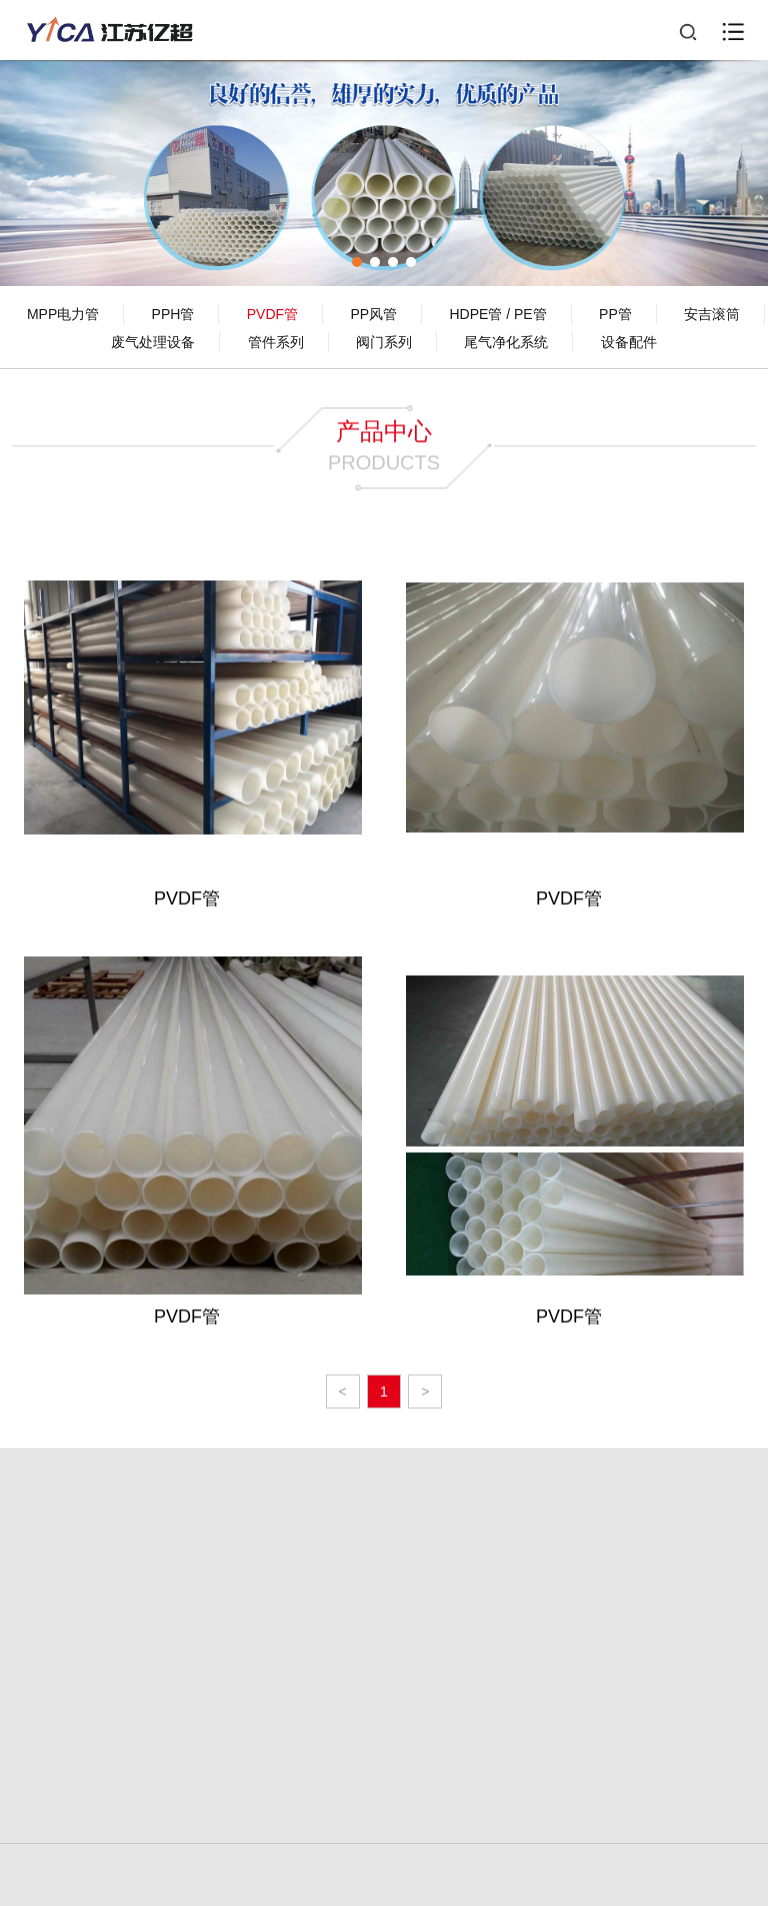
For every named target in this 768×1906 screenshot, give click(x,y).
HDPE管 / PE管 (497, 314)
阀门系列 (384, 342)
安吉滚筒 (712, 314)
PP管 (615, 314)
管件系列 (276, 342)
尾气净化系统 (506, 342)
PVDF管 (272, 314)
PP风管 (373, 314)
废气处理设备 (153, 342)
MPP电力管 (63, 314)
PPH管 (173, 314)
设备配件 (629, 342)
